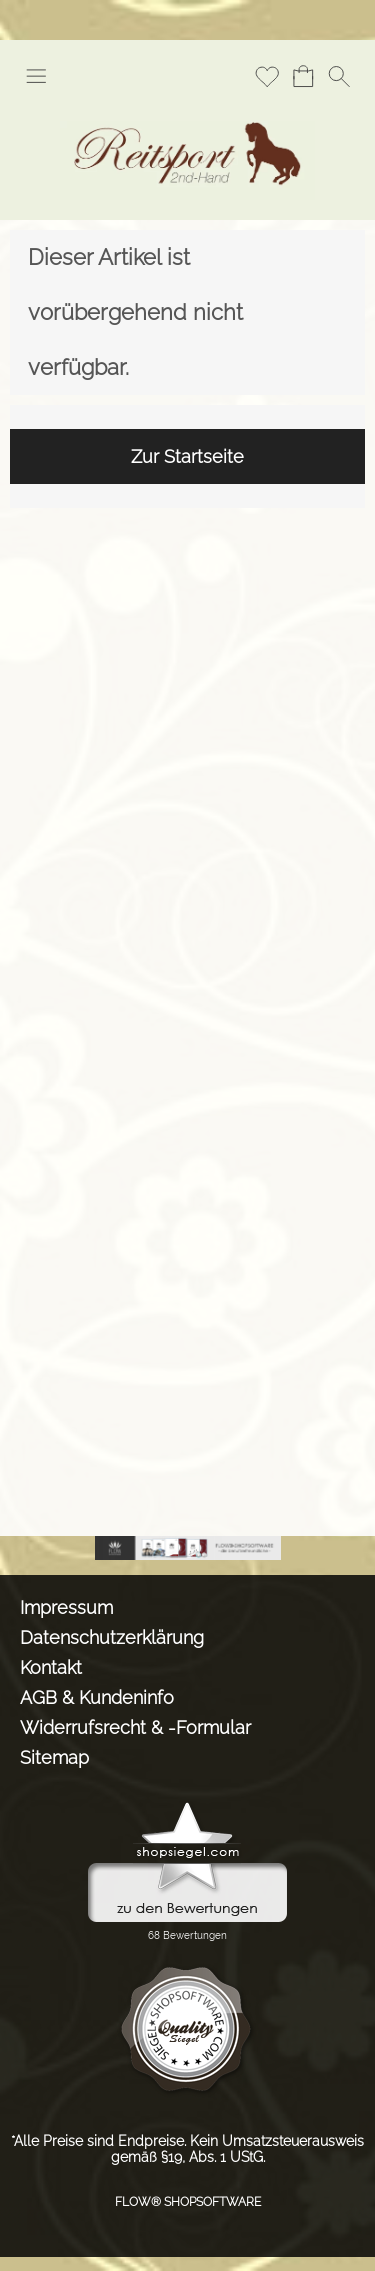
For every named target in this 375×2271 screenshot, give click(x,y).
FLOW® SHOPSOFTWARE (188, 2202)
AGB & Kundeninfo (97, 1697)
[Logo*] (187, 109)
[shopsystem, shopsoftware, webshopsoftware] (188, 1544)
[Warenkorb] (303, 76)
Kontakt (51, 1667)
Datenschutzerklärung (112, 1637)
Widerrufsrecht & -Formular (135, 1727)
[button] (36, 76)
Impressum (66, 1607)
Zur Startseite (187, 456)
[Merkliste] (267, 76)
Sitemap (54, 1757)
